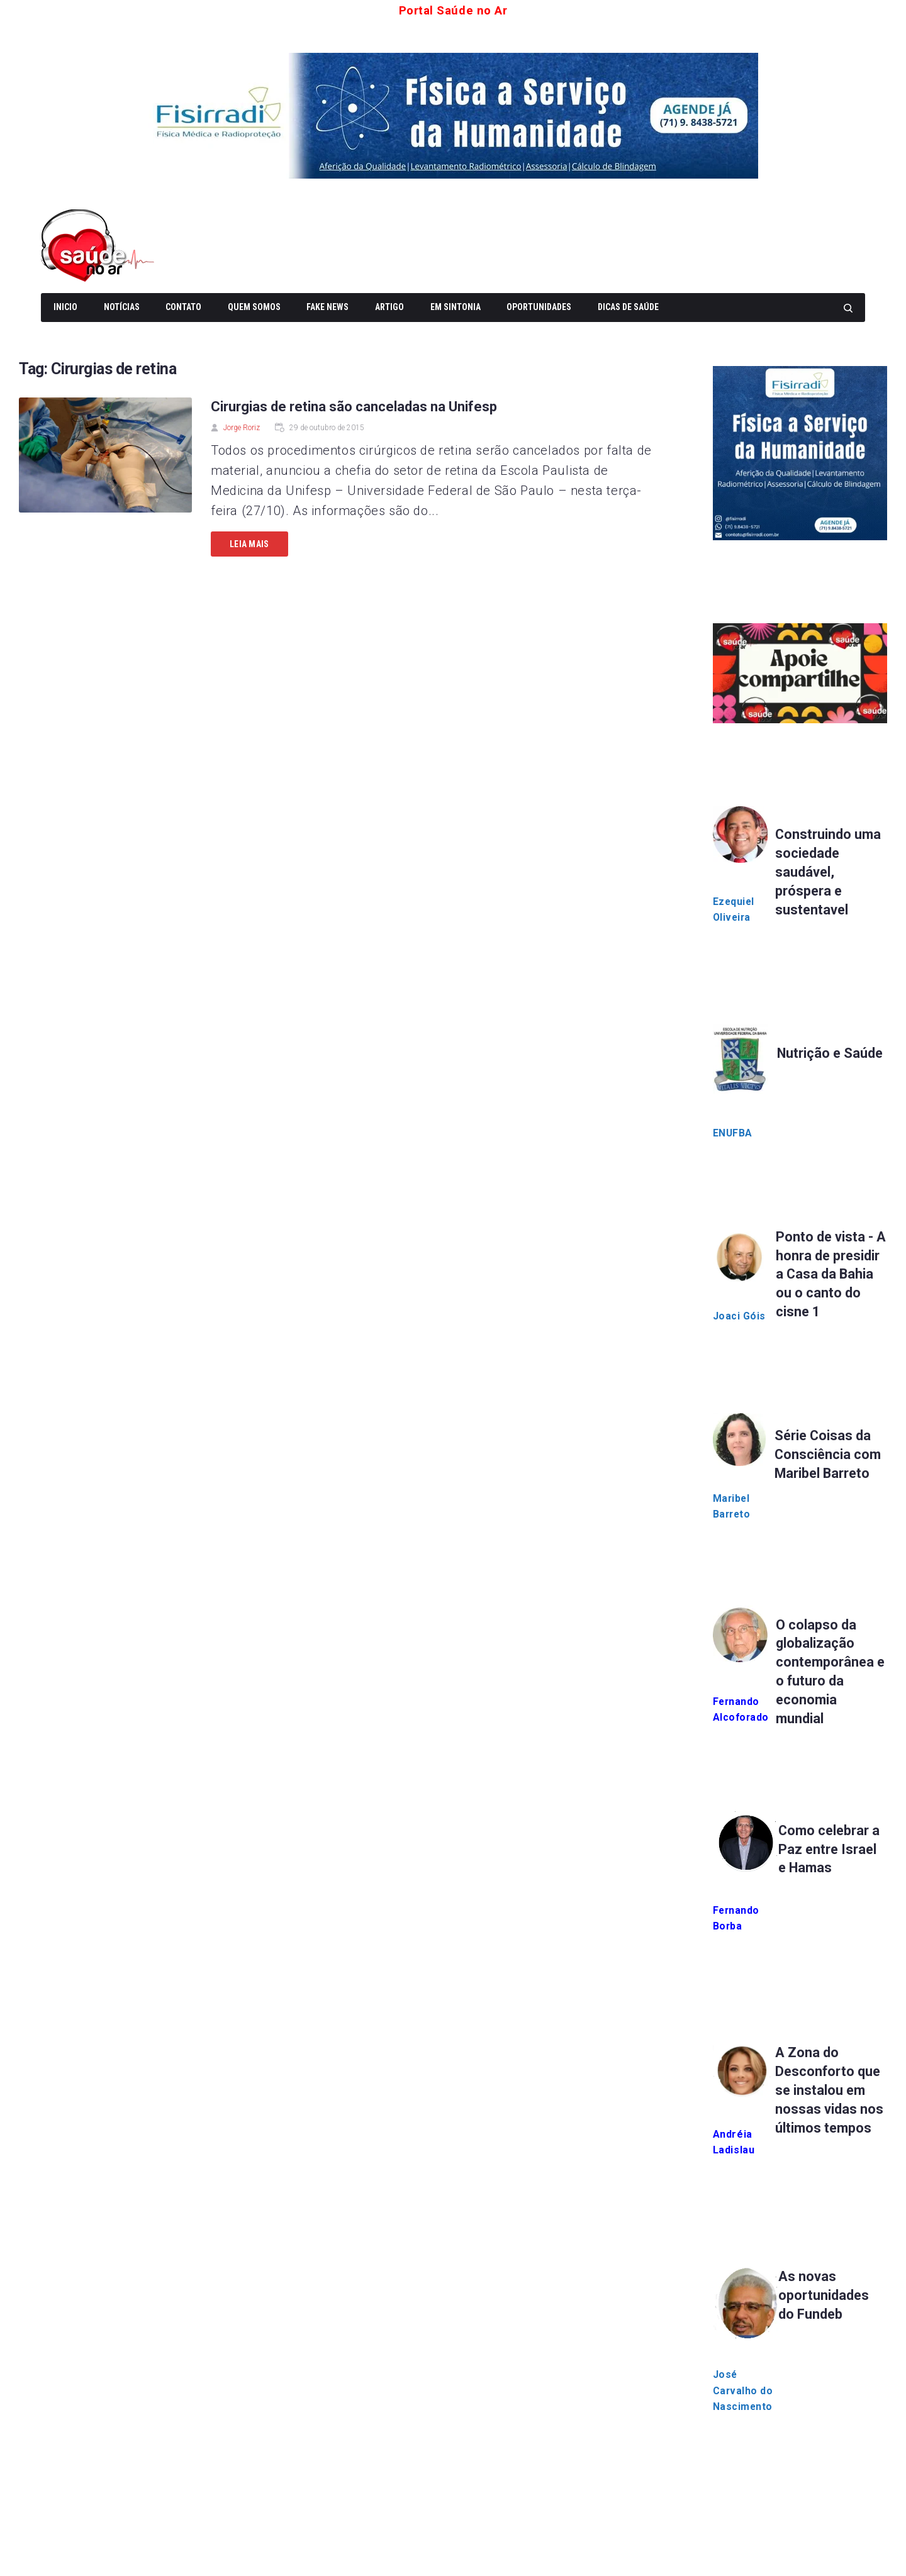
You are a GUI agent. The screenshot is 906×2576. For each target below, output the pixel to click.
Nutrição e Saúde (831, 1054)
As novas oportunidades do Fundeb (824, 2297)
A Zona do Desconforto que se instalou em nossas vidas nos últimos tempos (829, 2092)
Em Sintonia (455, 307)
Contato (183, 307)
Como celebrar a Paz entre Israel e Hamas (831, 1850)
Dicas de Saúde (628, 307)
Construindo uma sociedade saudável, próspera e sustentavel (828, 872)
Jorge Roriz (241, 427)
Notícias (122, 307)
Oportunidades (538, 307)
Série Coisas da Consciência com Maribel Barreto (829, 1455)
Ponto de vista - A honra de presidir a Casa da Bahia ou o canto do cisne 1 (831, 1274)
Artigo (389, 307)
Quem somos (254, 307)
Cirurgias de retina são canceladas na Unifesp (354, 406)
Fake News (327, 307)
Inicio (65, 307)
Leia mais (249, 544)
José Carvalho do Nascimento (744, 2393)
